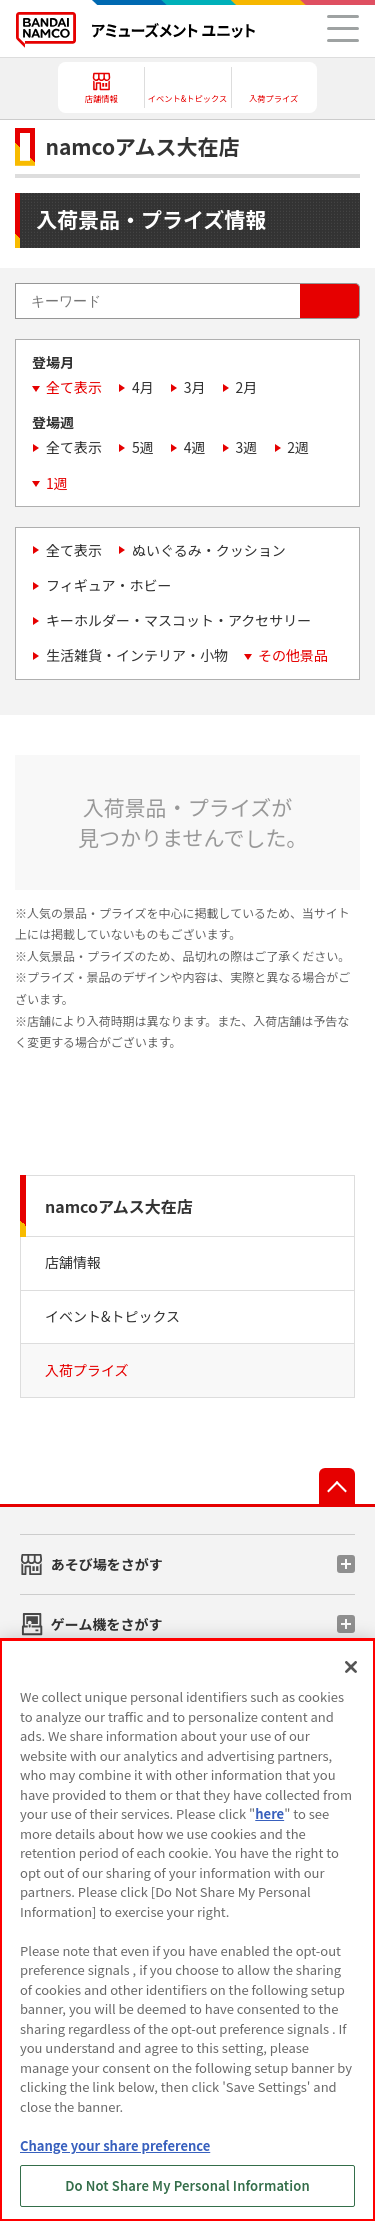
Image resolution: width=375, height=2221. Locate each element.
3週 (247, 447)
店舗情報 (73, 1262)
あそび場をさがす (107, 1564)
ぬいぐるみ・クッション (209, 550)
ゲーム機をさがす (107, 1624)
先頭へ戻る (337, 1486)
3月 (195, 387)
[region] (187, 1930)
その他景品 (293, 655)
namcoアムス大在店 (119, 1206)
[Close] (351, 1667)
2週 (298, 447)
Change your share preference (115, 2145)
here (269, 1813)
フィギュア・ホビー (108, 585)
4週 (195, 447)
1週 (57, 483)
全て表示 (74, 387)
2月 (247, 387)
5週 (143, 447)
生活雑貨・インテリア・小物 (137, 655)
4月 (143, 387)
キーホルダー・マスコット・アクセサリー (178, 620)
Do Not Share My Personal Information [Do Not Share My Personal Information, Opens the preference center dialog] (187, 2185)
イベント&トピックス (112, 1316)
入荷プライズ (87, 1370)
